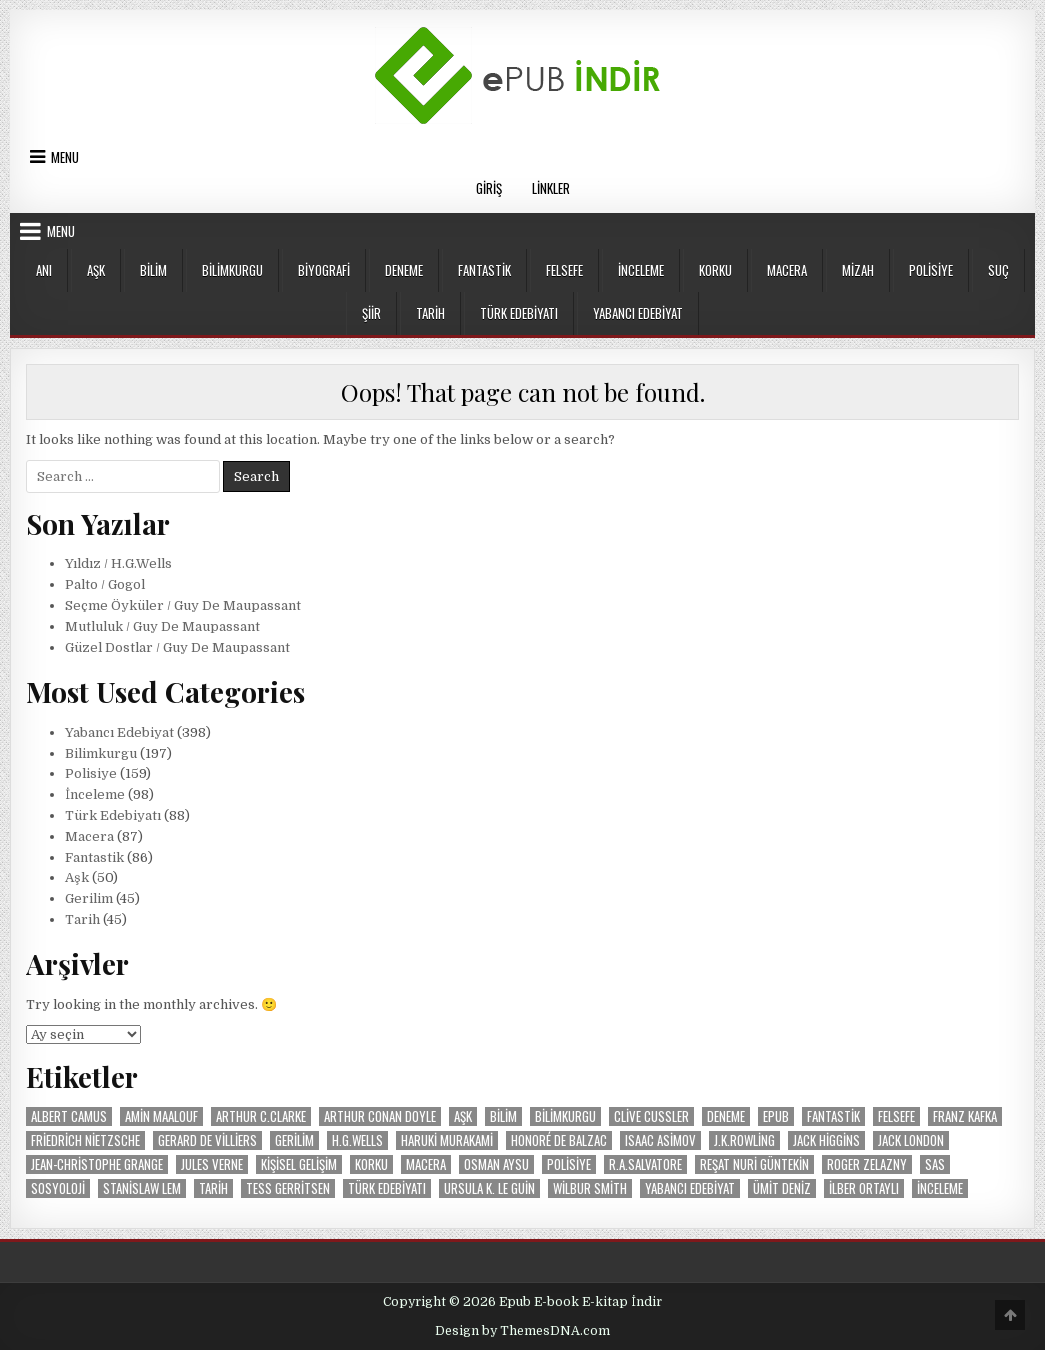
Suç (998, 270)
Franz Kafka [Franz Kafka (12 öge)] (965, 1116)
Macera (787, 270)
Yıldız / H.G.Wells (118, 563)
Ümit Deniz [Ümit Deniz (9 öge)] (782, 1188)
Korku (715, 270)
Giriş (489, 188)
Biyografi (324, 270)
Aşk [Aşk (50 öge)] (463, 1116)
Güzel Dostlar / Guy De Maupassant (177, 647)
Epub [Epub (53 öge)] (776, 1116)
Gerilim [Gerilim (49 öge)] (294, 1140)
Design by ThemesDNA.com (522, 1331)
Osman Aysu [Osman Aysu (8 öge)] (496, 1164)
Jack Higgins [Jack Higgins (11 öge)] (826, 1140)
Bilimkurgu (232, 270)
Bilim (153, 270)
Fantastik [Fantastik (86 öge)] (833, 1116)
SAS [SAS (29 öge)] (935, 1164)
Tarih (430, 313)
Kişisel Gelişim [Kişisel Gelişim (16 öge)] (299, 1164)
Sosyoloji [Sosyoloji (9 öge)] (58, 1188)
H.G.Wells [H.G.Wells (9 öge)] (357, 1140)
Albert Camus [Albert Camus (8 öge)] (69, 1116)
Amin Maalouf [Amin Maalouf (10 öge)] (161, 1116)
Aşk (96, 270)
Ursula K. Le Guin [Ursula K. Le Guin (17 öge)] (489, 1188)
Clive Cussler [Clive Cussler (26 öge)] (651, 1116)
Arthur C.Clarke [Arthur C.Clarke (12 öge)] (261, 1116)
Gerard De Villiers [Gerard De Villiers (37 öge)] (207, 1140)
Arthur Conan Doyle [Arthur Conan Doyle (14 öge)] (380, 1116)
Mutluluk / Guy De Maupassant (162, 626)
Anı (44, 270)
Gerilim (89, 898)
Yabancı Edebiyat (638, 313)
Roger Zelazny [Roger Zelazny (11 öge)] (867, 1164)
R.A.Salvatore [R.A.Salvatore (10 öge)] (645, 1164)
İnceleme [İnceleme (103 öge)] (940, 1188)
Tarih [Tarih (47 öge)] (213, 1188)
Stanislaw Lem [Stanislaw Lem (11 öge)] (142, 1188)
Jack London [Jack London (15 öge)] (911, 1140)
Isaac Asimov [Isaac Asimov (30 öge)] (660, 1140)
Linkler (551, 188)
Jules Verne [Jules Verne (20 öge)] (212, 1164)
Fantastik (484, 270)
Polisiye (931, 270)
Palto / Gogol (105, 584)
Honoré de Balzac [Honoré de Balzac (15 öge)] (559, 1140)
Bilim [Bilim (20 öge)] (503, 1116)
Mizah (858, 270)
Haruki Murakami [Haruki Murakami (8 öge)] (447, 1140)
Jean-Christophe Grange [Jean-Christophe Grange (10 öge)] (97, 1164)
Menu (65, 157)
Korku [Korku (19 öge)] (371, 1164)
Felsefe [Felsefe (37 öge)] (896, 1116)
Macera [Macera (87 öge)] (426, 1164)
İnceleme (641, 270)
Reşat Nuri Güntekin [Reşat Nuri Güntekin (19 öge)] (754, 1164)
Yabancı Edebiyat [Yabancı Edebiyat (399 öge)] (690, 1188)
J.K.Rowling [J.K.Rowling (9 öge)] (744, 1140)
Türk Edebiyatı (519, 313)
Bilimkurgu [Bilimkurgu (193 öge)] (565, 1116)
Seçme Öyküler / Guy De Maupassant (183, 605)
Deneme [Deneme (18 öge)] (726, 1116)
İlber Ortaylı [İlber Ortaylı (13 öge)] (864, 1188)
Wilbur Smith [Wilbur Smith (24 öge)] (590, 1188)
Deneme (404, 270)
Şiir (371, 313)
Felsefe (564, 270)
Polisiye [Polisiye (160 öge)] (569, 1164)
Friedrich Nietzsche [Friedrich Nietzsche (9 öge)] (85, 1140)
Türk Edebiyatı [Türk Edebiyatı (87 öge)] (387, 1188)
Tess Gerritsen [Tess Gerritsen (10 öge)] (288, 1188)
